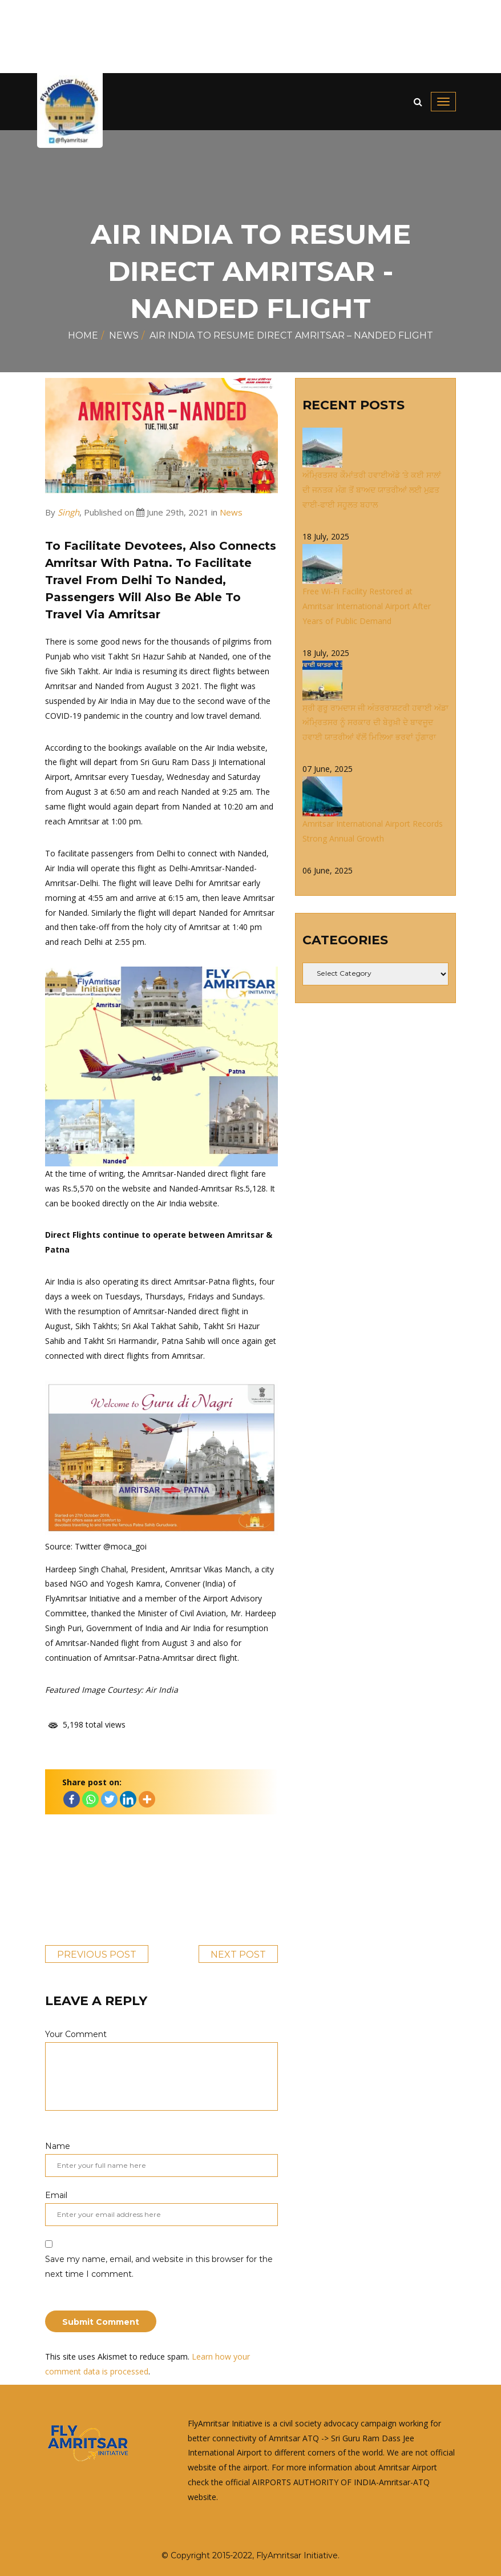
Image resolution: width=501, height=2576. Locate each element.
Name (161, 2159)
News (124, 335)
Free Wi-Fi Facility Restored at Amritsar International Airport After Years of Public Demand (366, 606)
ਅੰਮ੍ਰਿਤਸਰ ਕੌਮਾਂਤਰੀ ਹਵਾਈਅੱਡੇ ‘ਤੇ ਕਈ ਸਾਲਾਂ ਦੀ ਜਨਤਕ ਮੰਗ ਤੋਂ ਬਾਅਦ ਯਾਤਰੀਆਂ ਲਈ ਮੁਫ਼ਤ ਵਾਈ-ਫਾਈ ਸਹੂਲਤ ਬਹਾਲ (371, 489)
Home (83, 335)
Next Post (238, 1954)
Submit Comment (100, 2322)
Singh (68, 512)
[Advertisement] (250, 36)
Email (161, 2208)
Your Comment (161, 2070)
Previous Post (96, 1954)
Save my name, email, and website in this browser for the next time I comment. (159, 2266)
